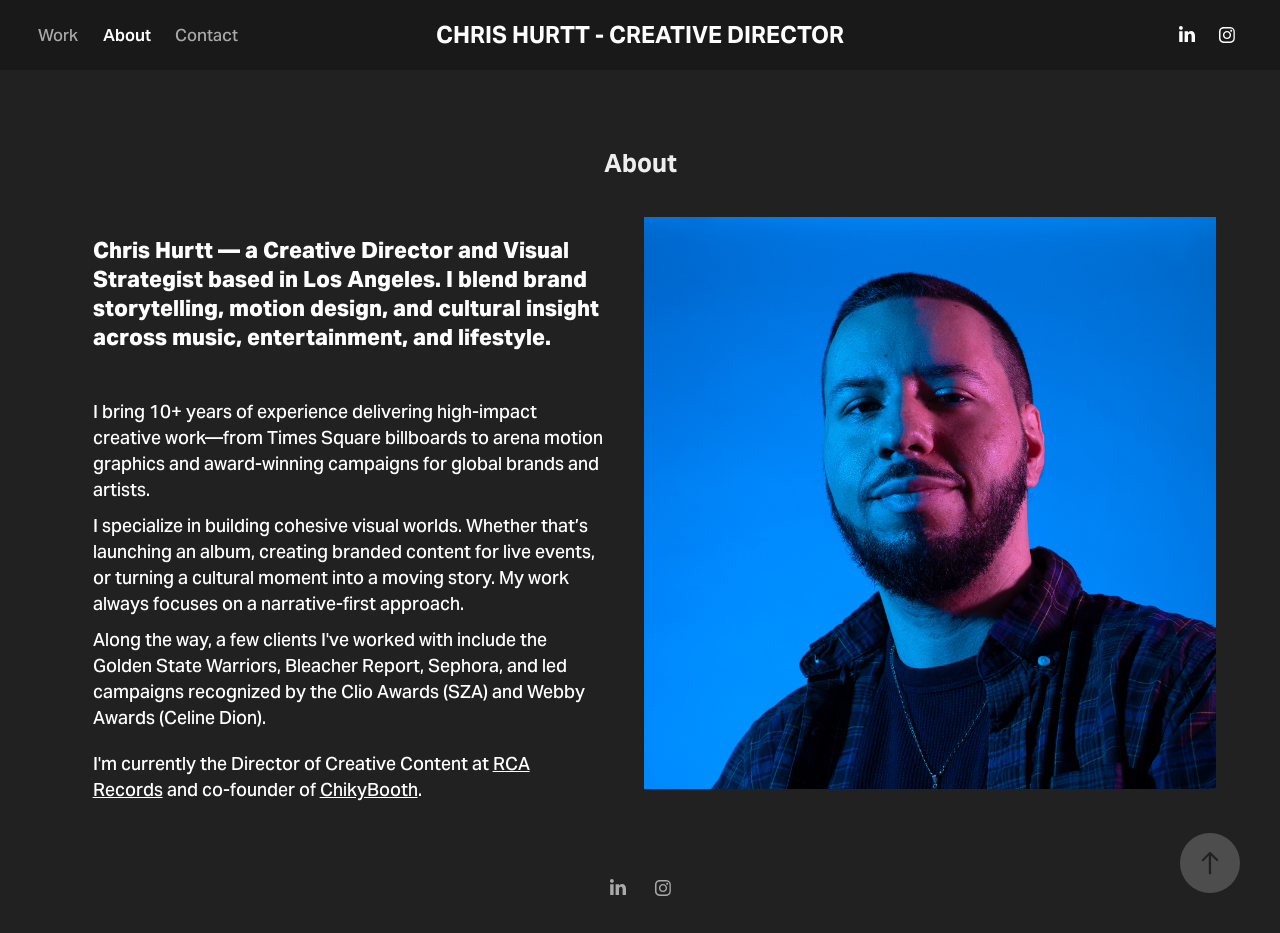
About (127, 35)
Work (58, 35)
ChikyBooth (369, 789)
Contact (206, 35)
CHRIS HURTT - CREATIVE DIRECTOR (640, 35)
